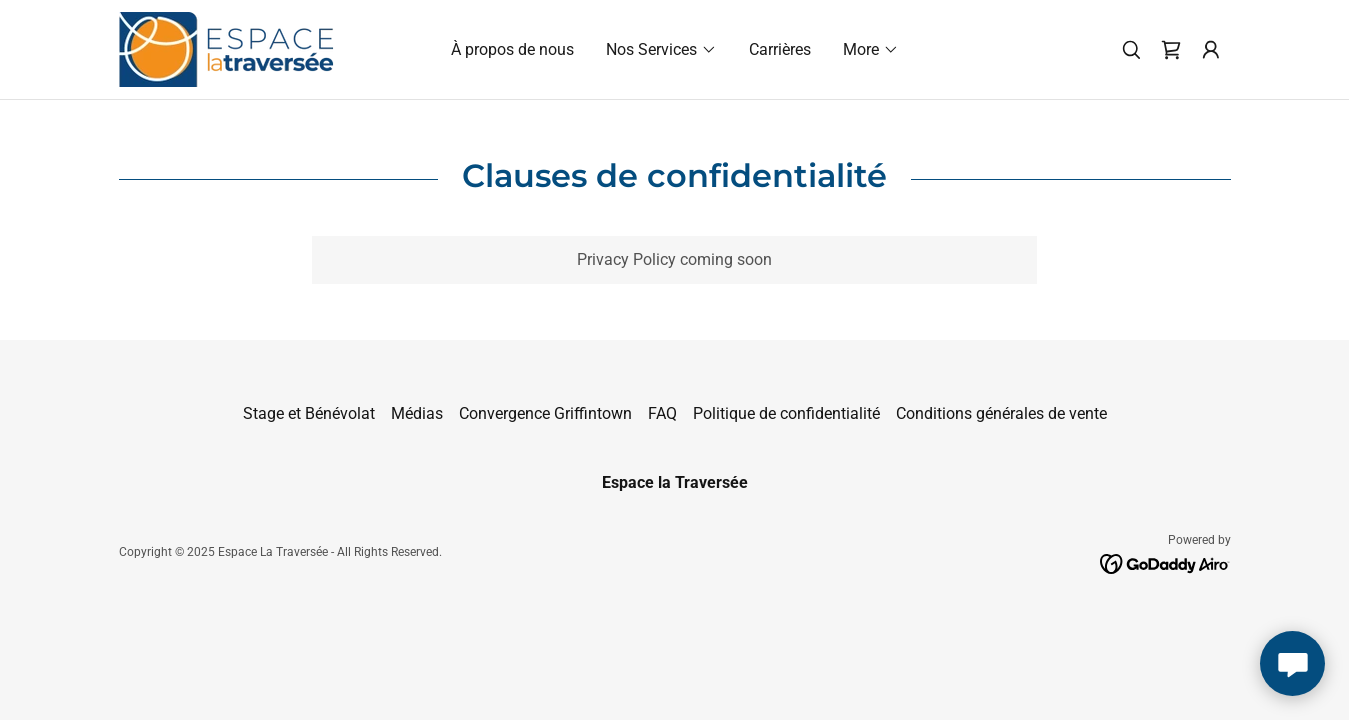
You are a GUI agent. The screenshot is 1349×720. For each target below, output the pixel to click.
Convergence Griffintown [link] (545, 413)
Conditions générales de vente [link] (1001, 413)
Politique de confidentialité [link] (786, 413)
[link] (226, 48)
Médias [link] (417, 413)
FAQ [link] (662, 413)
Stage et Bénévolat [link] (309, 413)
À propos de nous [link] (512, 49)
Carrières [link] (780, 49)
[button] (661, 50)
